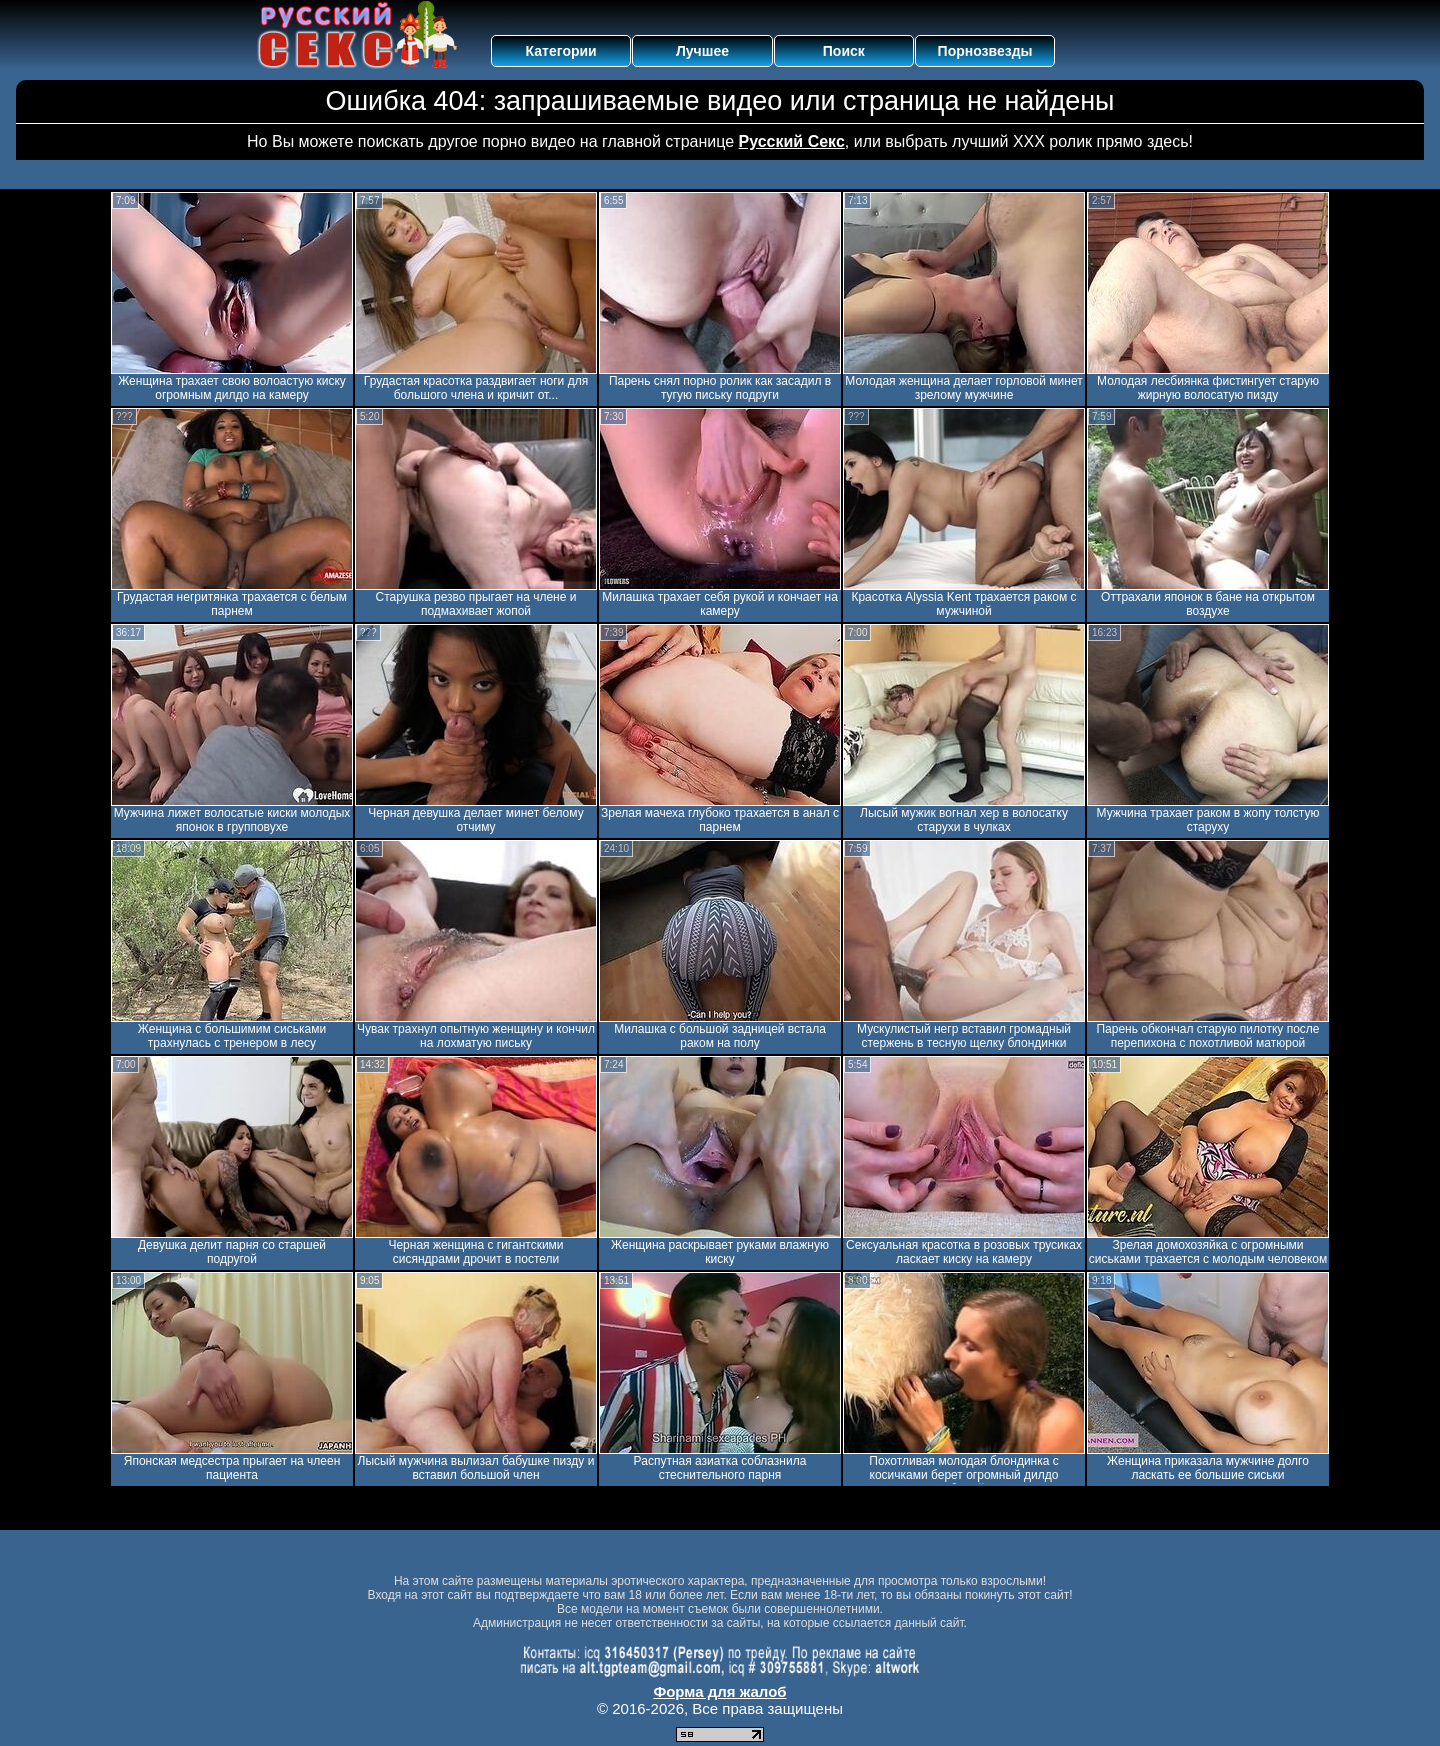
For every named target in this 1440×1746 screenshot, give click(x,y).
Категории (561, 51)
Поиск (844, 51)
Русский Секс (792, 141)
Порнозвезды (985, 51)
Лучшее (702, 51)
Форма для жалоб (719, 1691)
